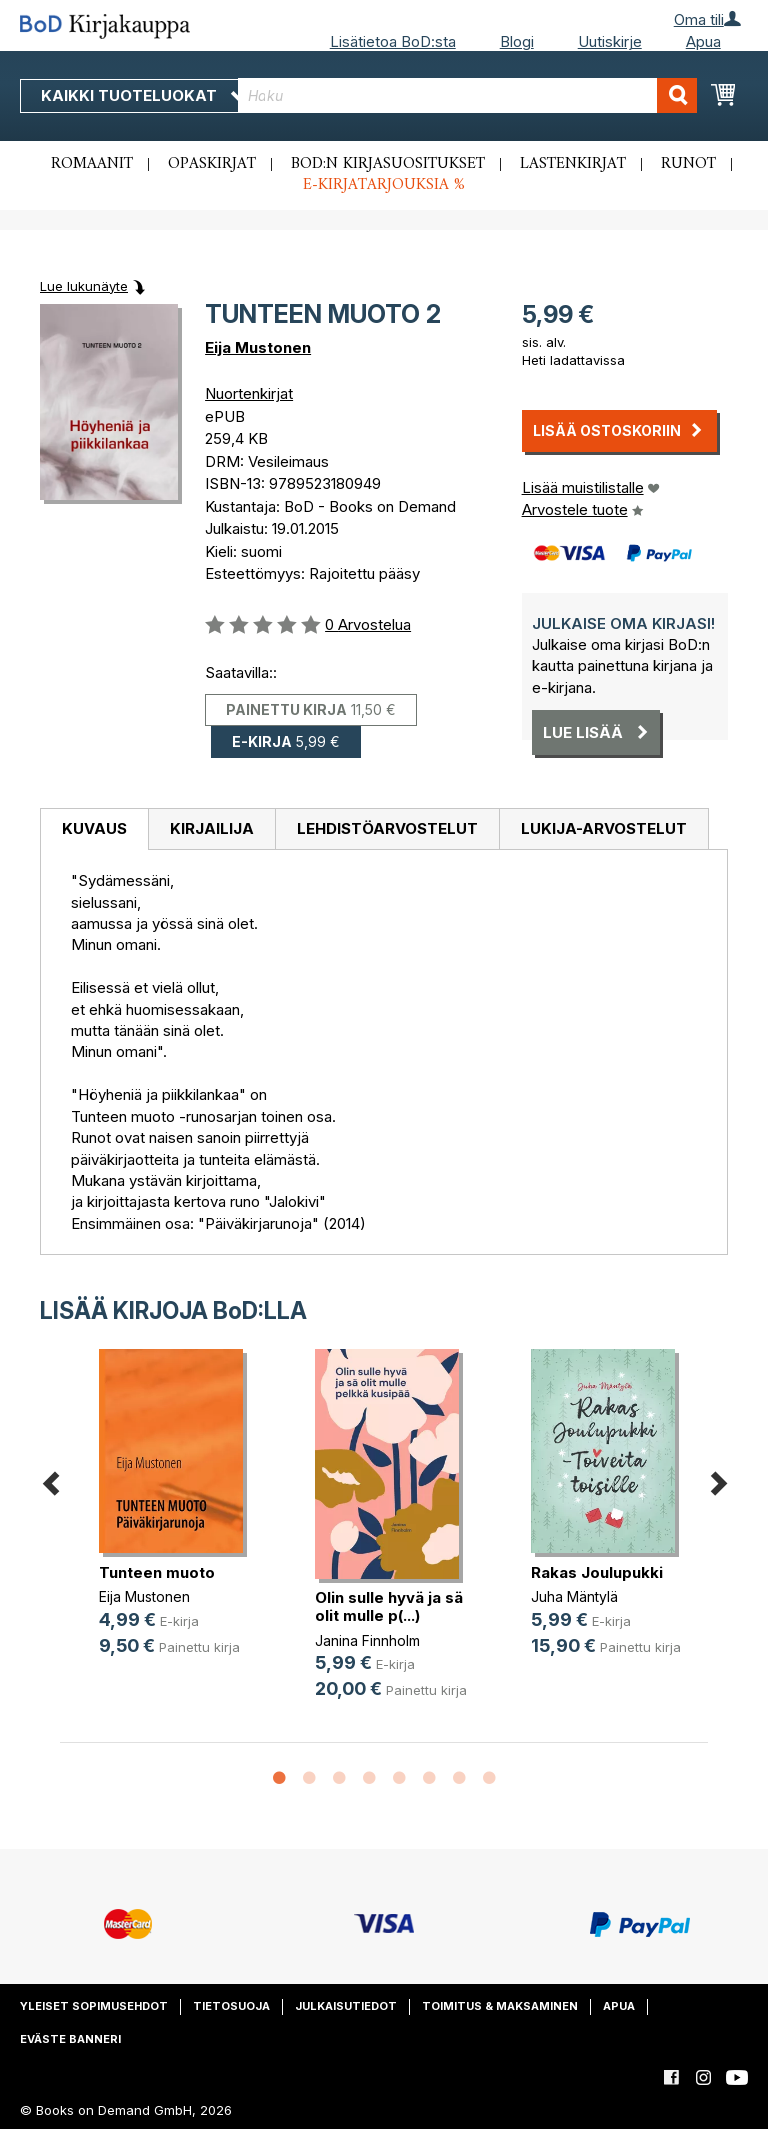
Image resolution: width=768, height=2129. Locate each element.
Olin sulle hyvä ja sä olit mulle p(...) (389, 1606)
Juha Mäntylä (574, 1596)
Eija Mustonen (258, 347)
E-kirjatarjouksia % (384, 185)
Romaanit (92, 164)
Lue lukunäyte (84, 286)
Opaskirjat (212, 164)
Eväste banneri (70, 2039)
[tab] (94, 830)
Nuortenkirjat (249, 393)
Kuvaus (94, 828)
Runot (688, 164)
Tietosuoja (231, 2006)
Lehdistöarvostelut (387, 828)
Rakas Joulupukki (597, 1572)
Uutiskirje (610, 41)
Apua (703, 41)
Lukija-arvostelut (604, 828)
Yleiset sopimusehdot (94, 2006)
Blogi (517, 41)
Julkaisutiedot (346, 2006)
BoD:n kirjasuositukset (388, 164)
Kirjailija (212, 828)
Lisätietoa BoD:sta (393, 41)
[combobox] (467, 95)
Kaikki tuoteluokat (143, 95)
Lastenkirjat (573, 164)
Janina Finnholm (367, 1640)
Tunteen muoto (157, 1572)
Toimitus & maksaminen (500, 2006)
